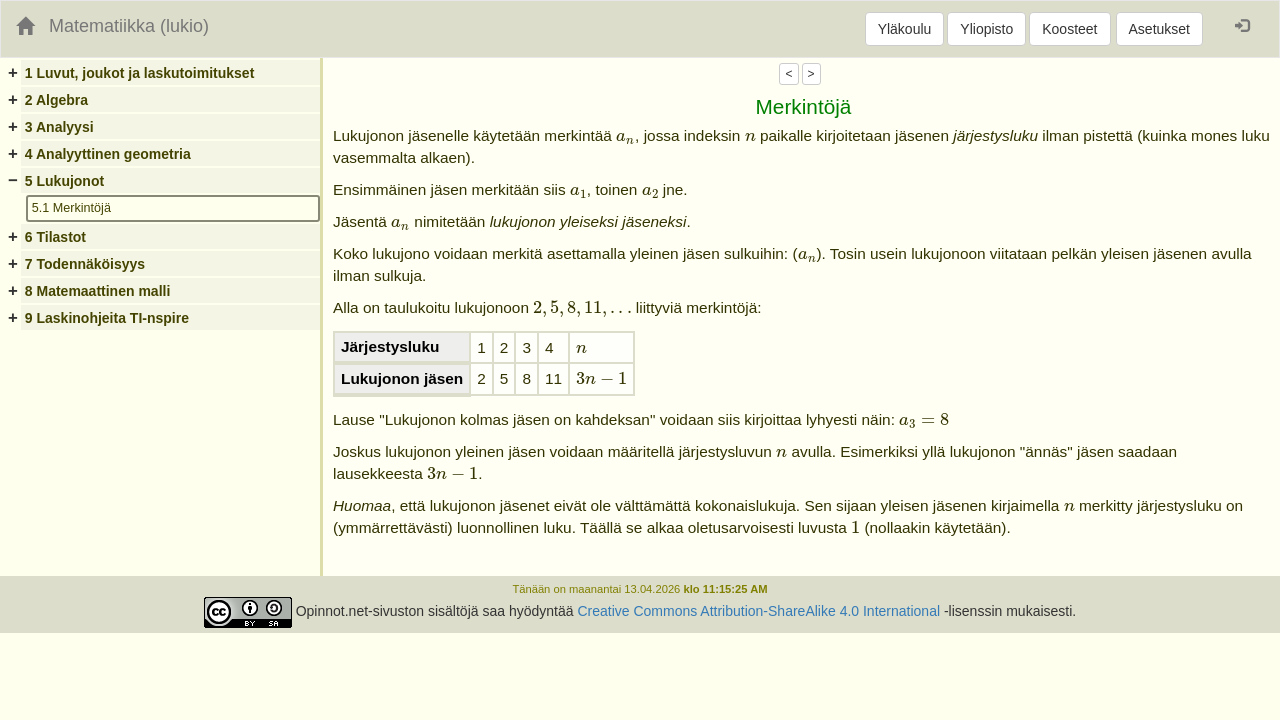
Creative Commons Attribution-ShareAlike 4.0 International (758, 611)
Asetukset (1159, 29)
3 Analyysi (59, 127)
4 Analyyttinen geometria (108, 154)
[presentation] (625, 138)
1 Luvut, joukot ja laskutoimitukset (139, 73)
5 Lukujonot (64, 181)
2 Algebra (56, 100)
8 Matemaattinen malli (98, 291)
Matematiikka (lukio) (129, 26)
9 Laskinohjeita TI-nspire (107, 318)
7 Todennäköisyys (85, 264)
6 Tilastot (55, 237)
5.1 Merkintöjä (71, 208)
